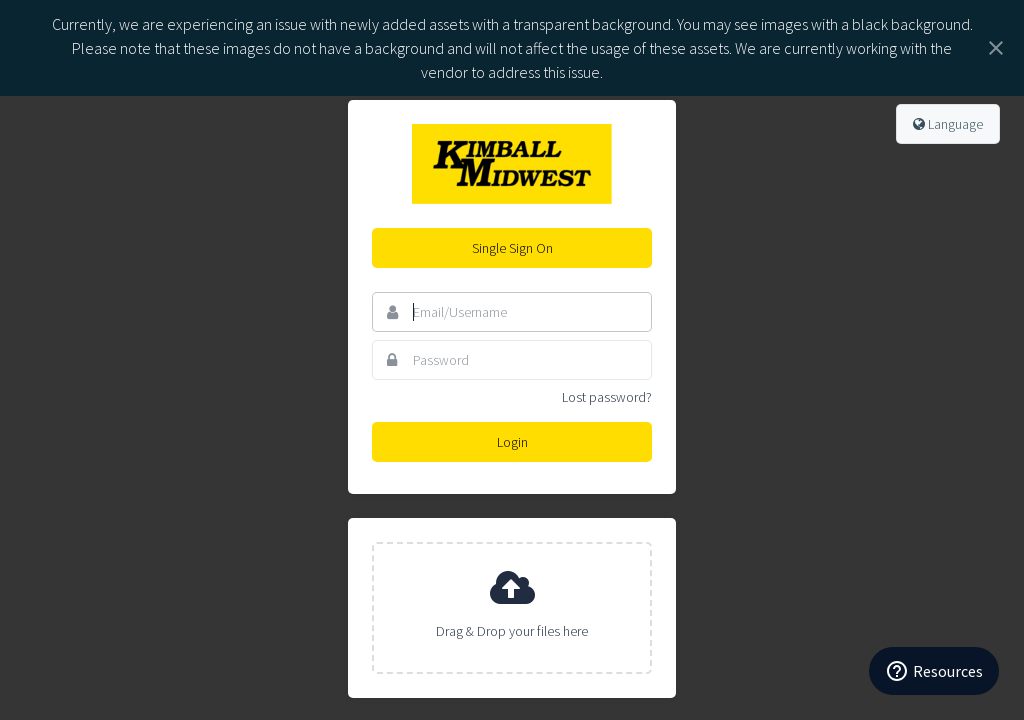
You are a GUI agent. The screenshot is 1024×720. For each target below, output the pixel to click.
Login (512, 442)
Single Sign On (512, 248)
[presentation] (512, 608)
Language (948, 124)
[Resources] (934, 671)
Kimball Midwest (512, 164)
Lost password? (607, 397)
